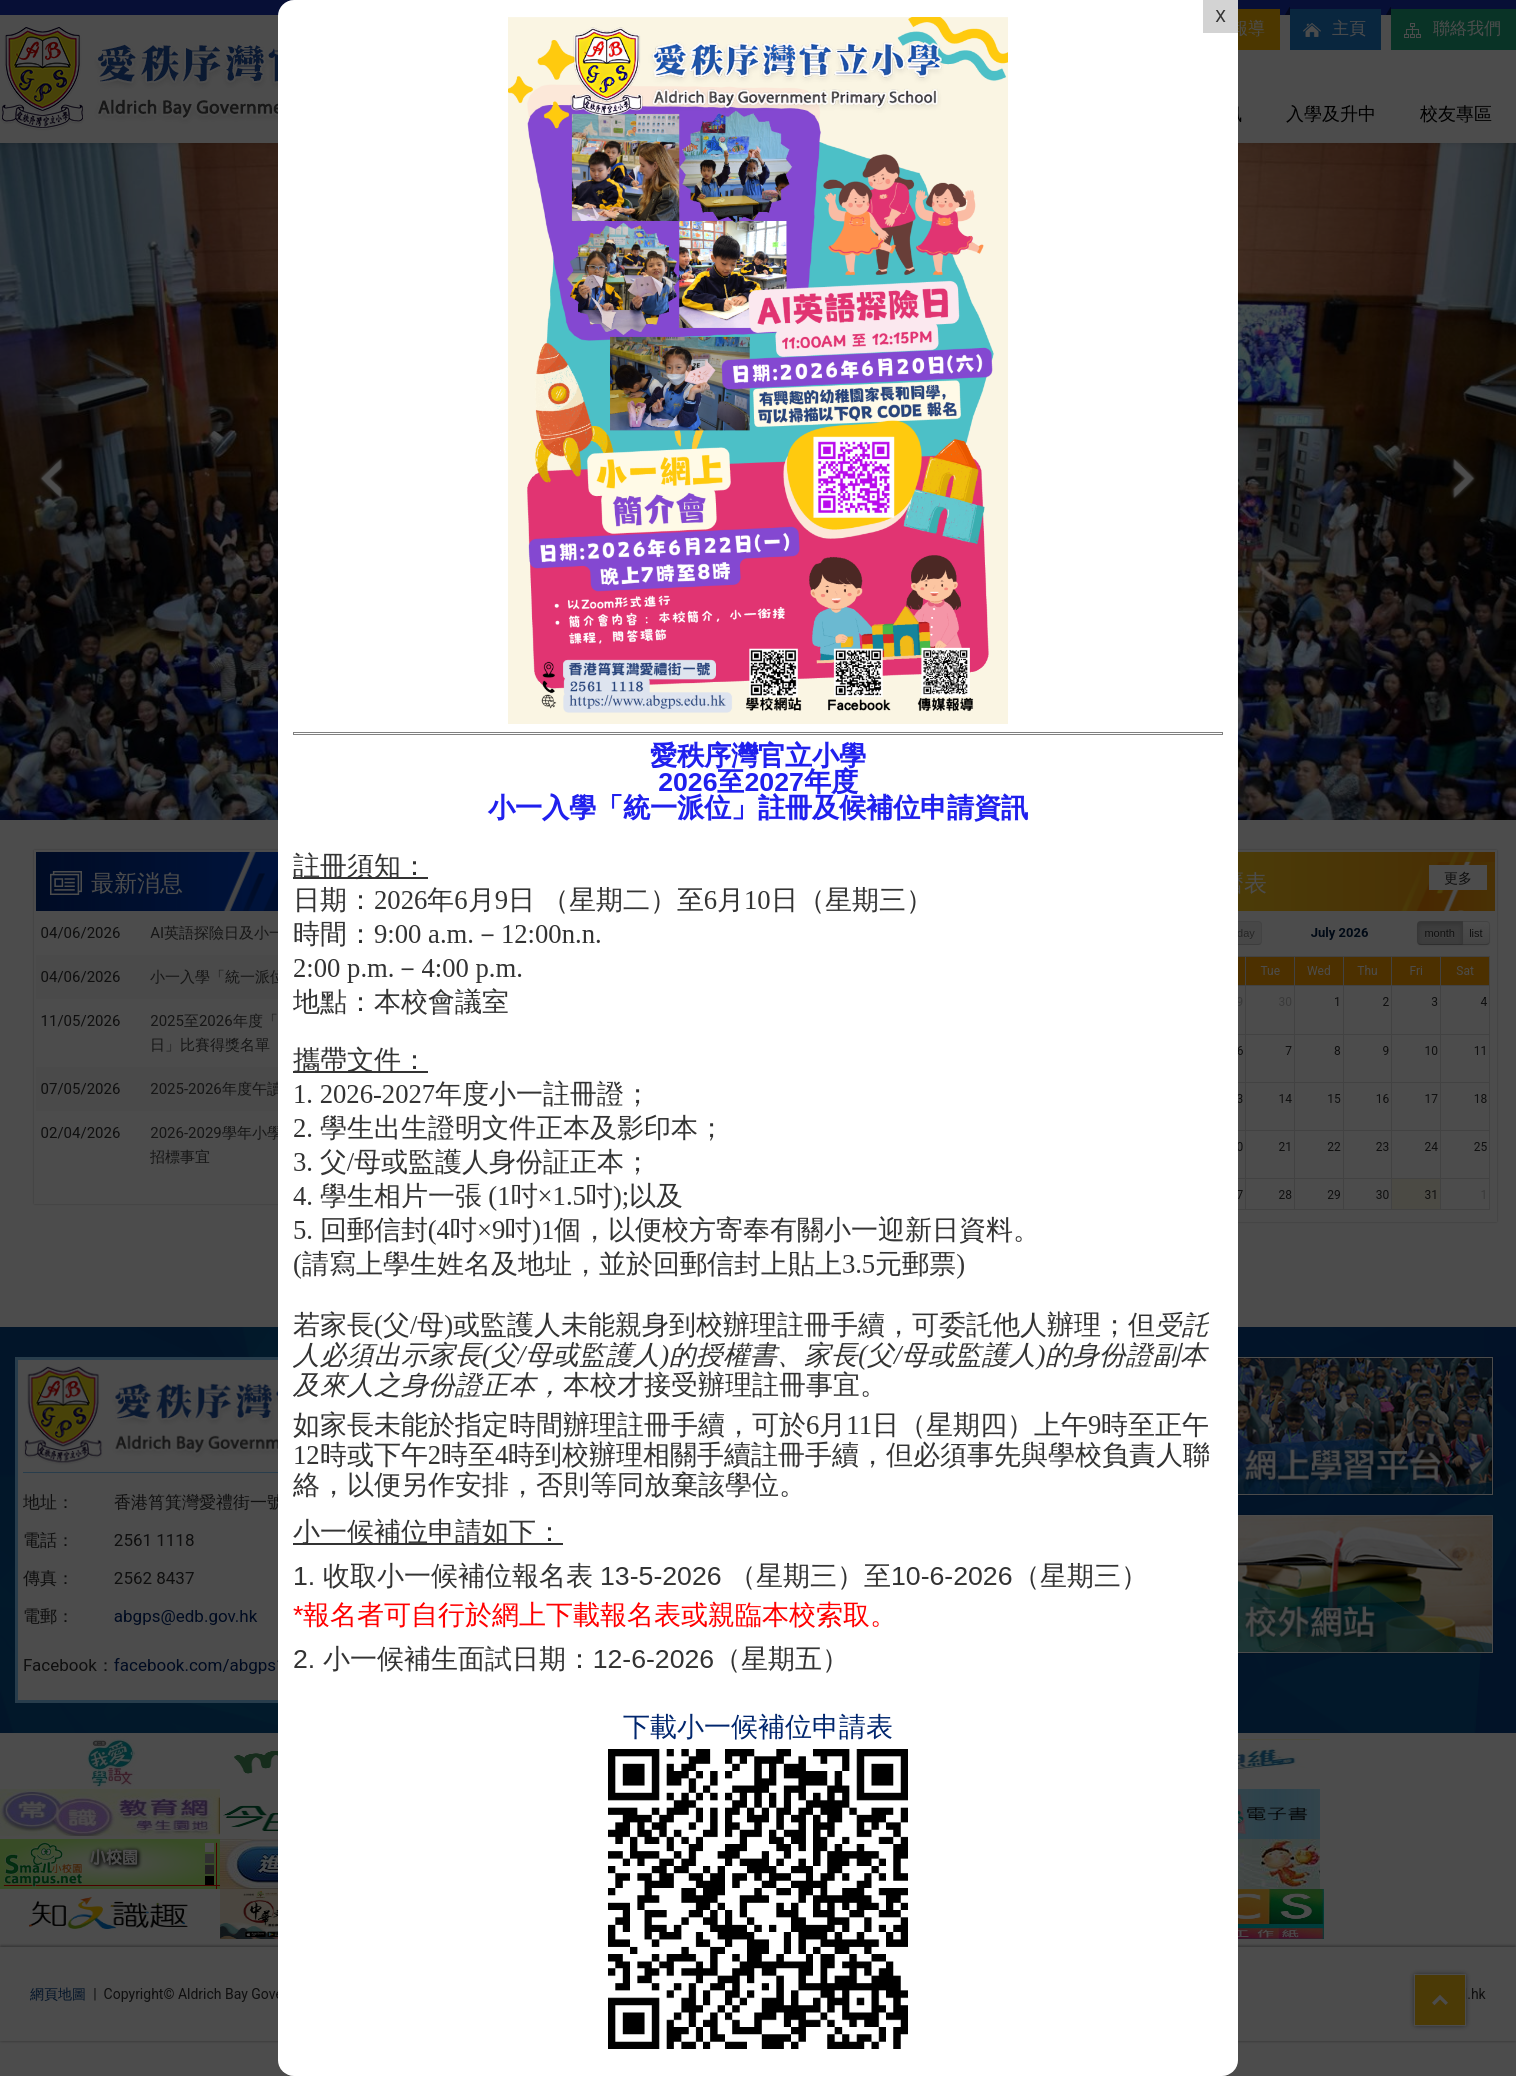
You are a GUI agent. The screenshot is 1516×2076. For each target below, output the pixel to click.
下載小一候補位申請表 (758, 1727)
